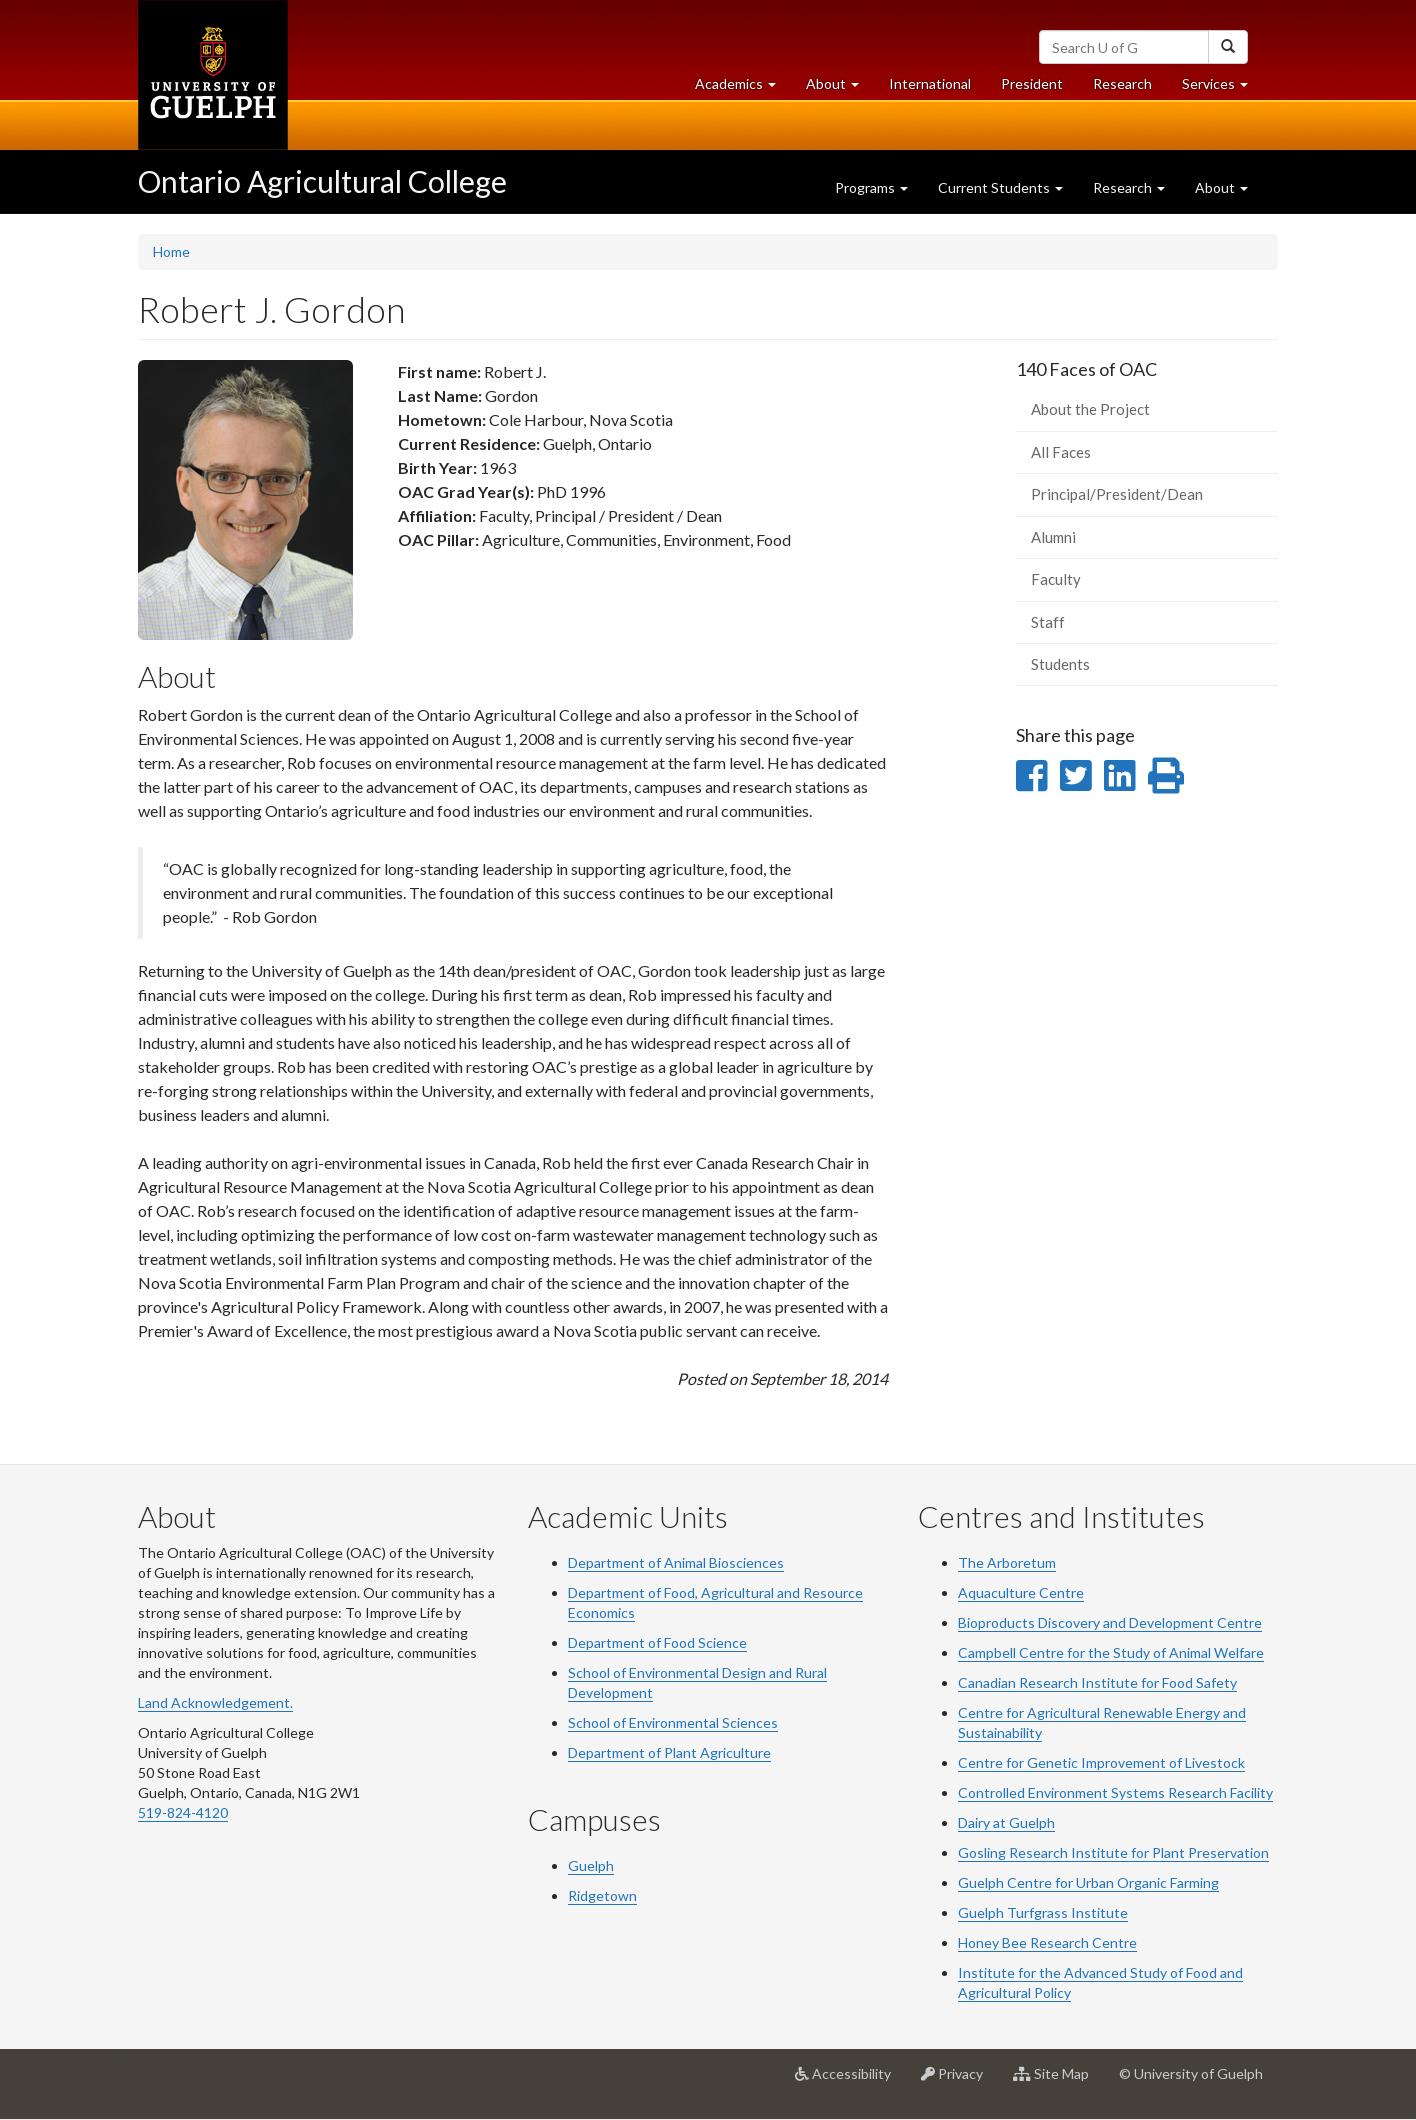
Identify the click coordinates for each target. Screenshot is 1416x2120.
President (1032, 83)
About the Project (1090, 409)
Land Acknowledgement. (215, 1702)
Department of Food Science (657, 1642)
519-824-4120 (183, 1812)
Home (171, 251)
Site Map (1058, 2081)
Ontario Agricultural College (322, 181)
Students (1060, 664)
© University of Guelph (1191, 2073)
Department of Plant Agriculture (669, 1752)
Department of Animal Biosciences (676, 1562)
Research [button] (1129, 187)
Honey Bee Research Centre (1047, 1942)
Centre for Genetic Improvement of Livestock (1101, 1762)
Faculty (1056, 579)
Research (1130, 88)
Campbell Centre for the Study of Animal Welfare (1111, 1652)
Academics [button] (743, 88)
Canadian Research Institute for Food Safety (1097, 1682)
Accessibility (850, 2081)
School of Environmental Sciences (673, 1722)
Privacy (959, 2081)
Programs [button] (871, 187)
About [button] (840, 88)
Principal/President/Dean (1117, 494)
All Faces (1061, 452)
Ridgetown (602, 1895)
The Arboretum (1007, 1562)
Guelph (591, 1865)
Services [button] (1222, 88)
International (930, 83)
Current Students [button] (1000, 187)
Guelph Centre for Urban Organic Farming (1088, 1882)
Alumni (1053, 537)
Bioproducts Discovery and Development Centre (1110, 1622)
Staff (1048, 622)
